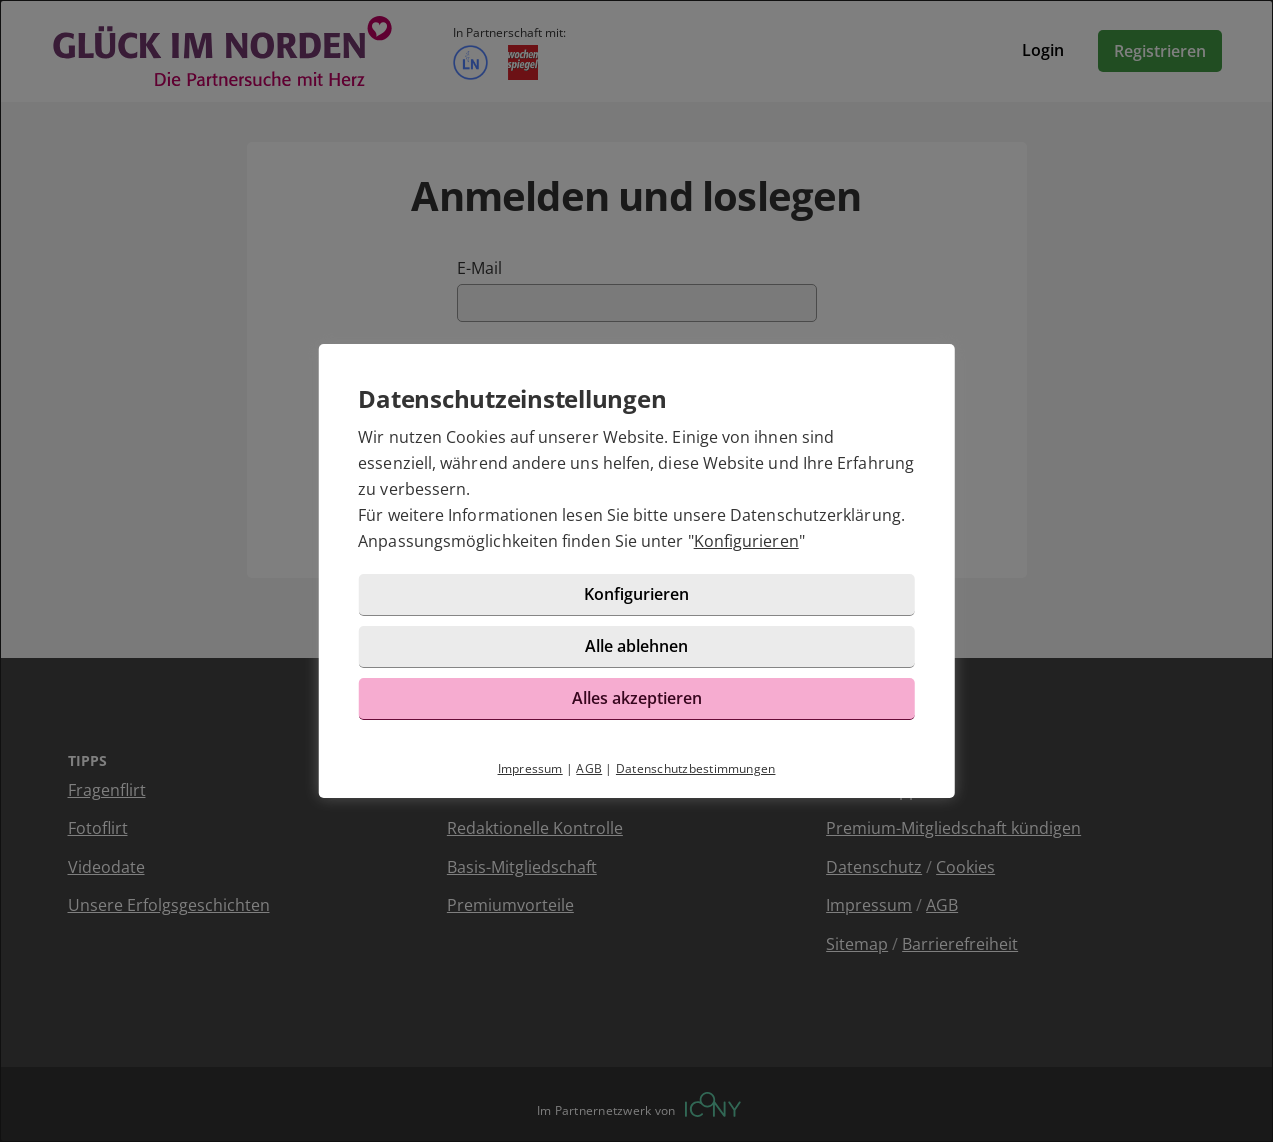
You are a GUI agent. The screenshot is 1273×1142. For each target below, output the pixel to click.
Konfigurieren (746, 541)
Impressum (530, 768)
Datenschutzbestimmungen (696, 768)
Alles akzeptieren (637, 698)
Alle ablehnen (636, 646)
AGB (589, 768)
